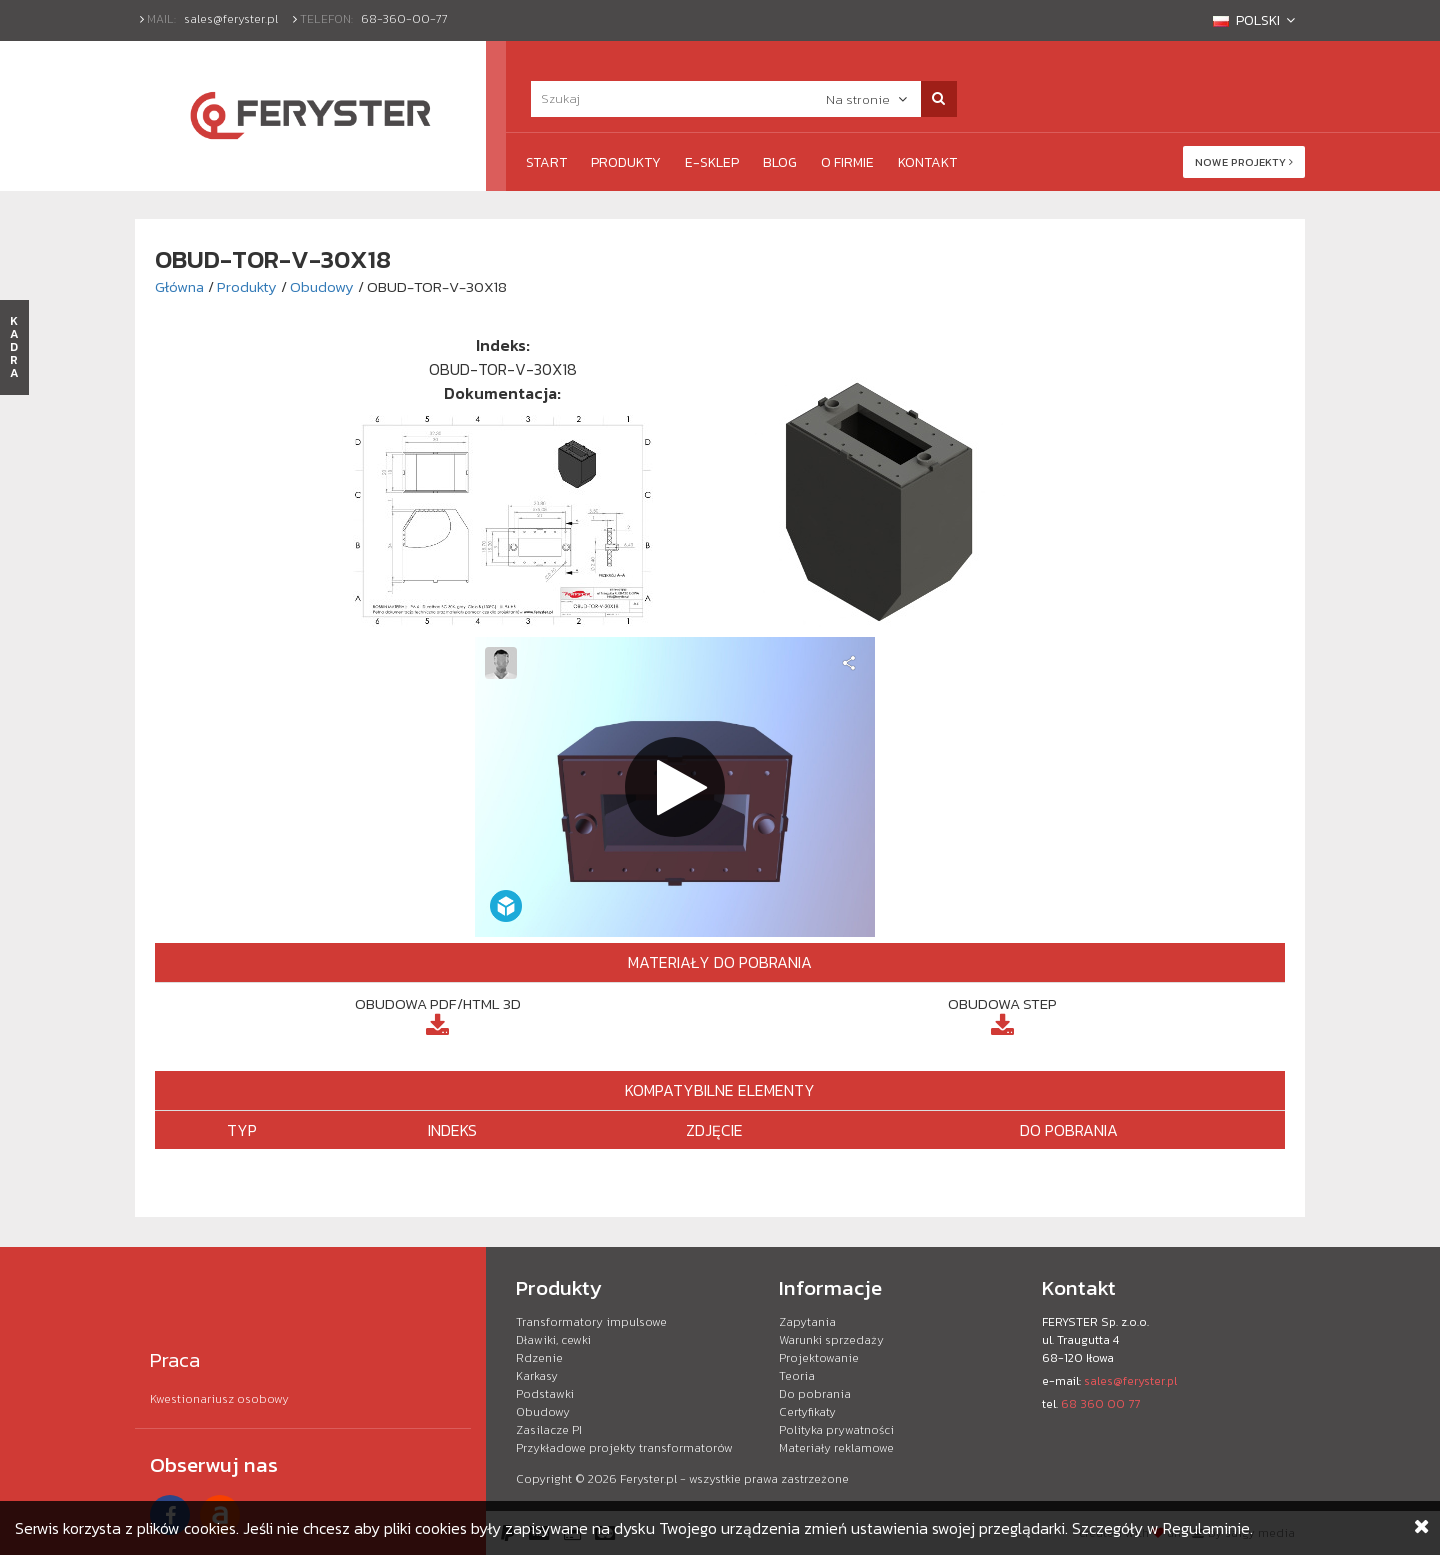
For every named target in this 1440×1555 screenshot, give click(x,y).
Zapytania (807, 1322)
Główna (179, 286)
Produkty (626, 162)
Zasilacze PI (549, 1430)
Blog (780, 162)
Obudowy (322, 286)
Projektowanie (819, 1358)
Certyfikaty (807, 1412)
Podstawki (545, 1394)
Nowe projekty (1244, 162)
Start (546, 162)
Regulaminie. (1208, 1528)
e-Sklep (712, 162)
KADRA (14, 347)
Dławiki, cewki (553, 1340)
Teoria (797, 1376)
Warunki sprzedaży (831, 1340)
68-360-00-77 (404, 19)
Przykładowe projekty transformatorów (624, 1448)
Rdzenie (539, 1358)
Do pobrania (815, 1394)
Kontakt (927, 162)
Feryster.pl (648, 1479)
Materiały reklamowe (836, 1448)
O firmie (847, 162)
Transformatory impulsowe (591, 1322)
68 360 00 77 (1100, 1404)
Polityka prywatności (836, 1430)
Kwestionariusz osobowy (219, 1399)
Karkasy (537, 1376)
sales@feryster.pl (231, 19)
